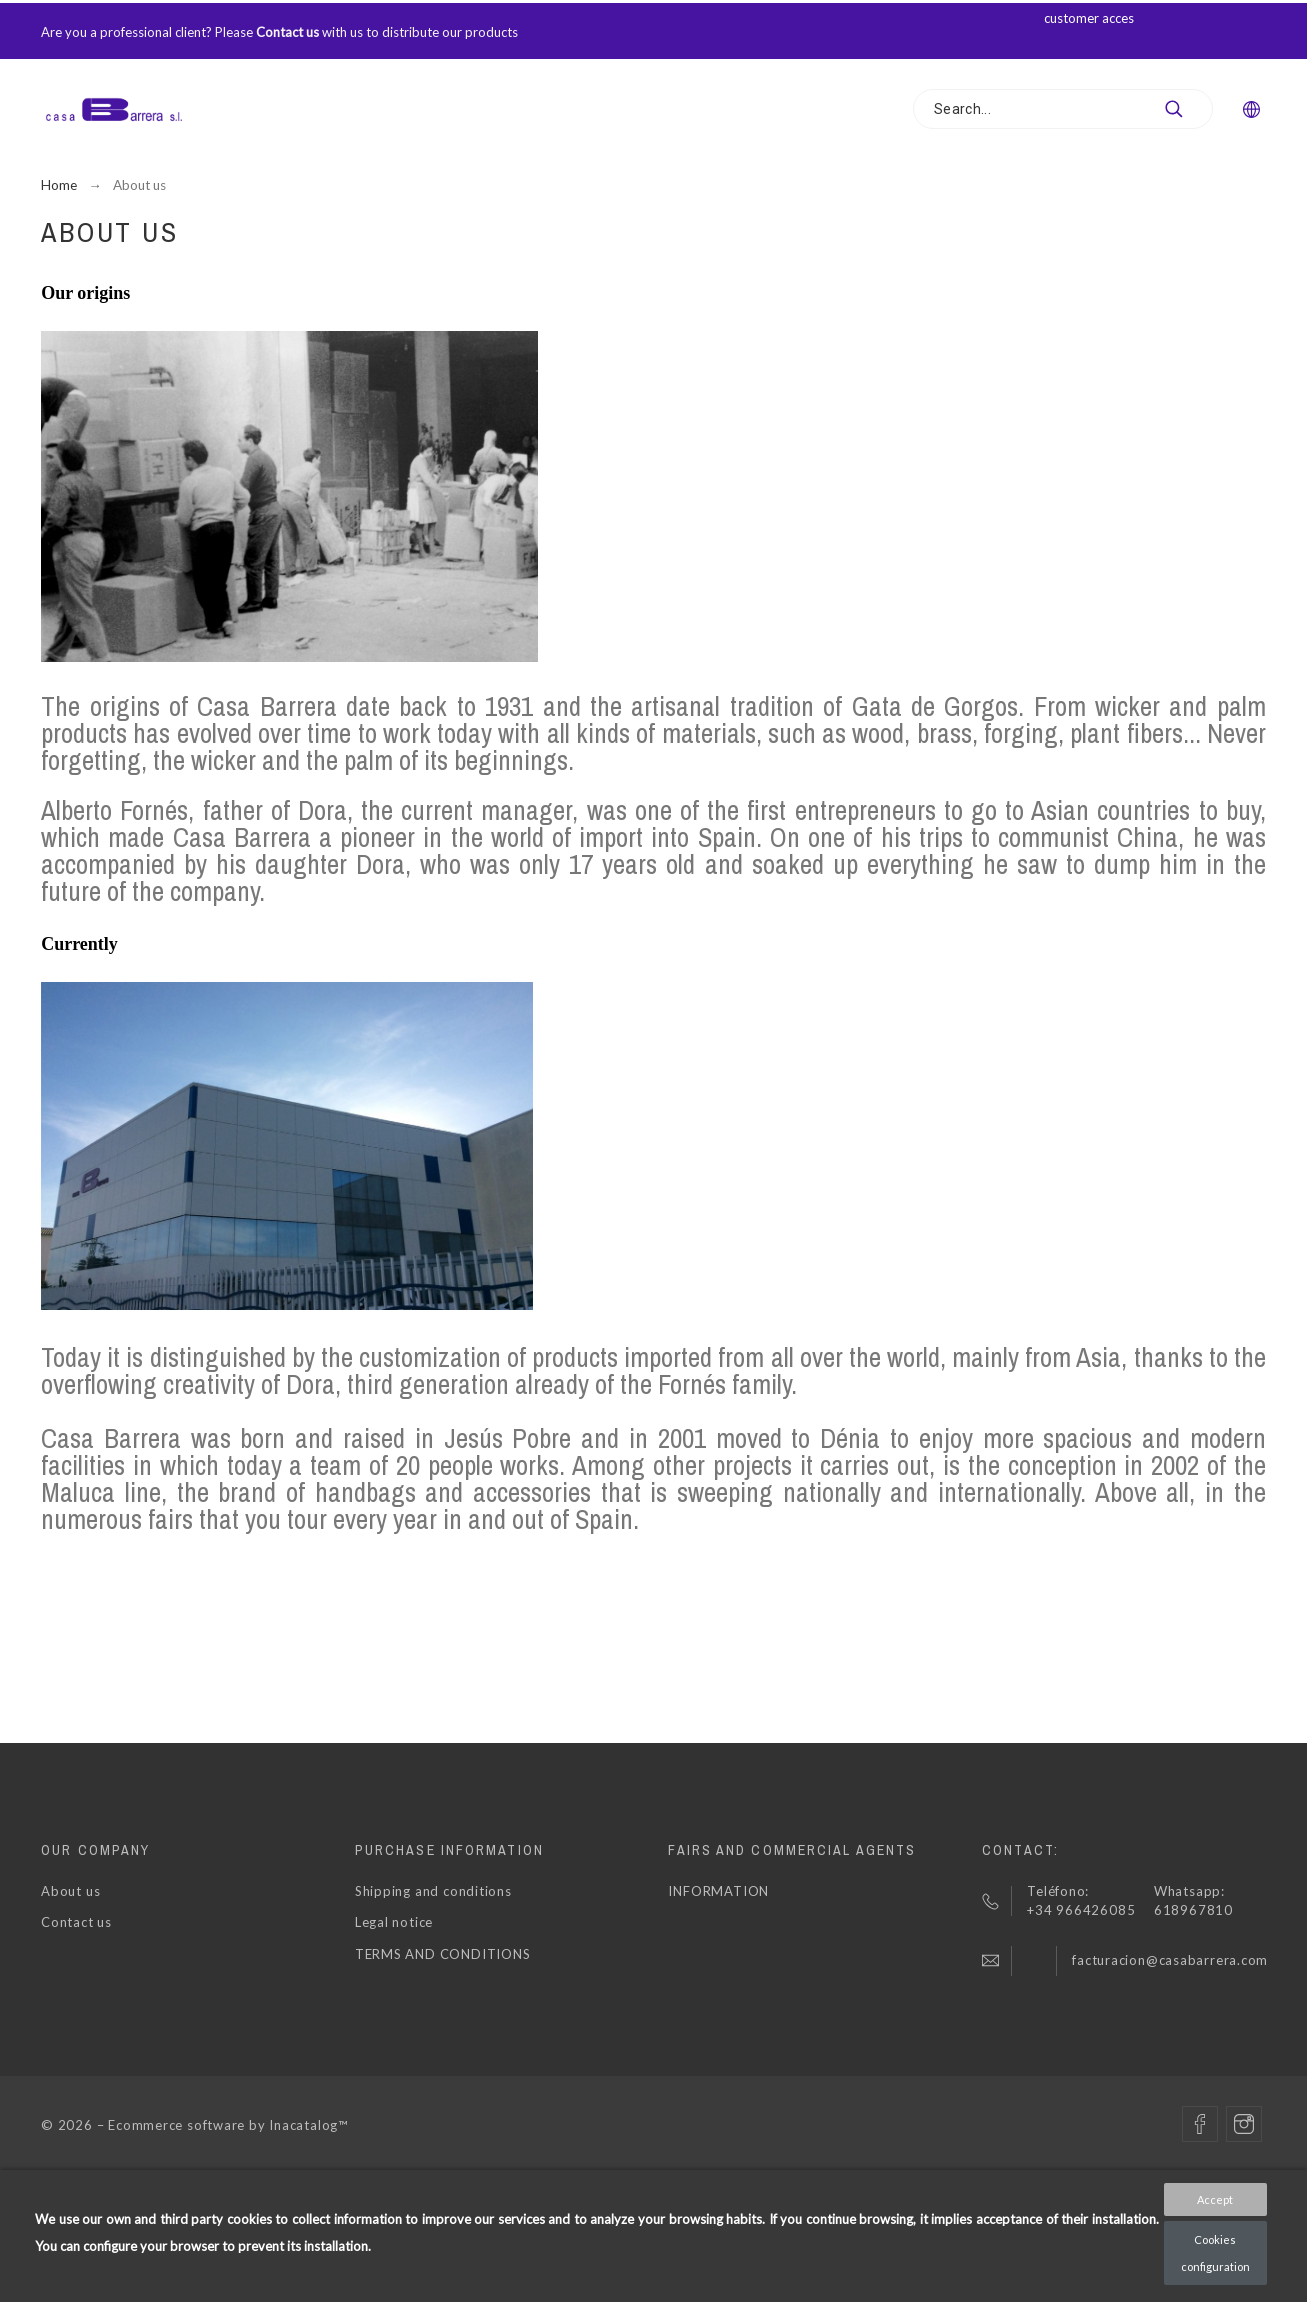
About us (70, 1891)
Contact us (287, 32)
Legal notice (394, 1922)
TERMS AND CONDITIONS (443, 1954)
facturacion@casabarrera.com (1170, 1960)
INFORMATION (718, 1891)
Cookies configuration (1215, 2253)
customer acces (1090, 18)
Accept (1215, 2199)
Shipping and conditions (433, 1891)
